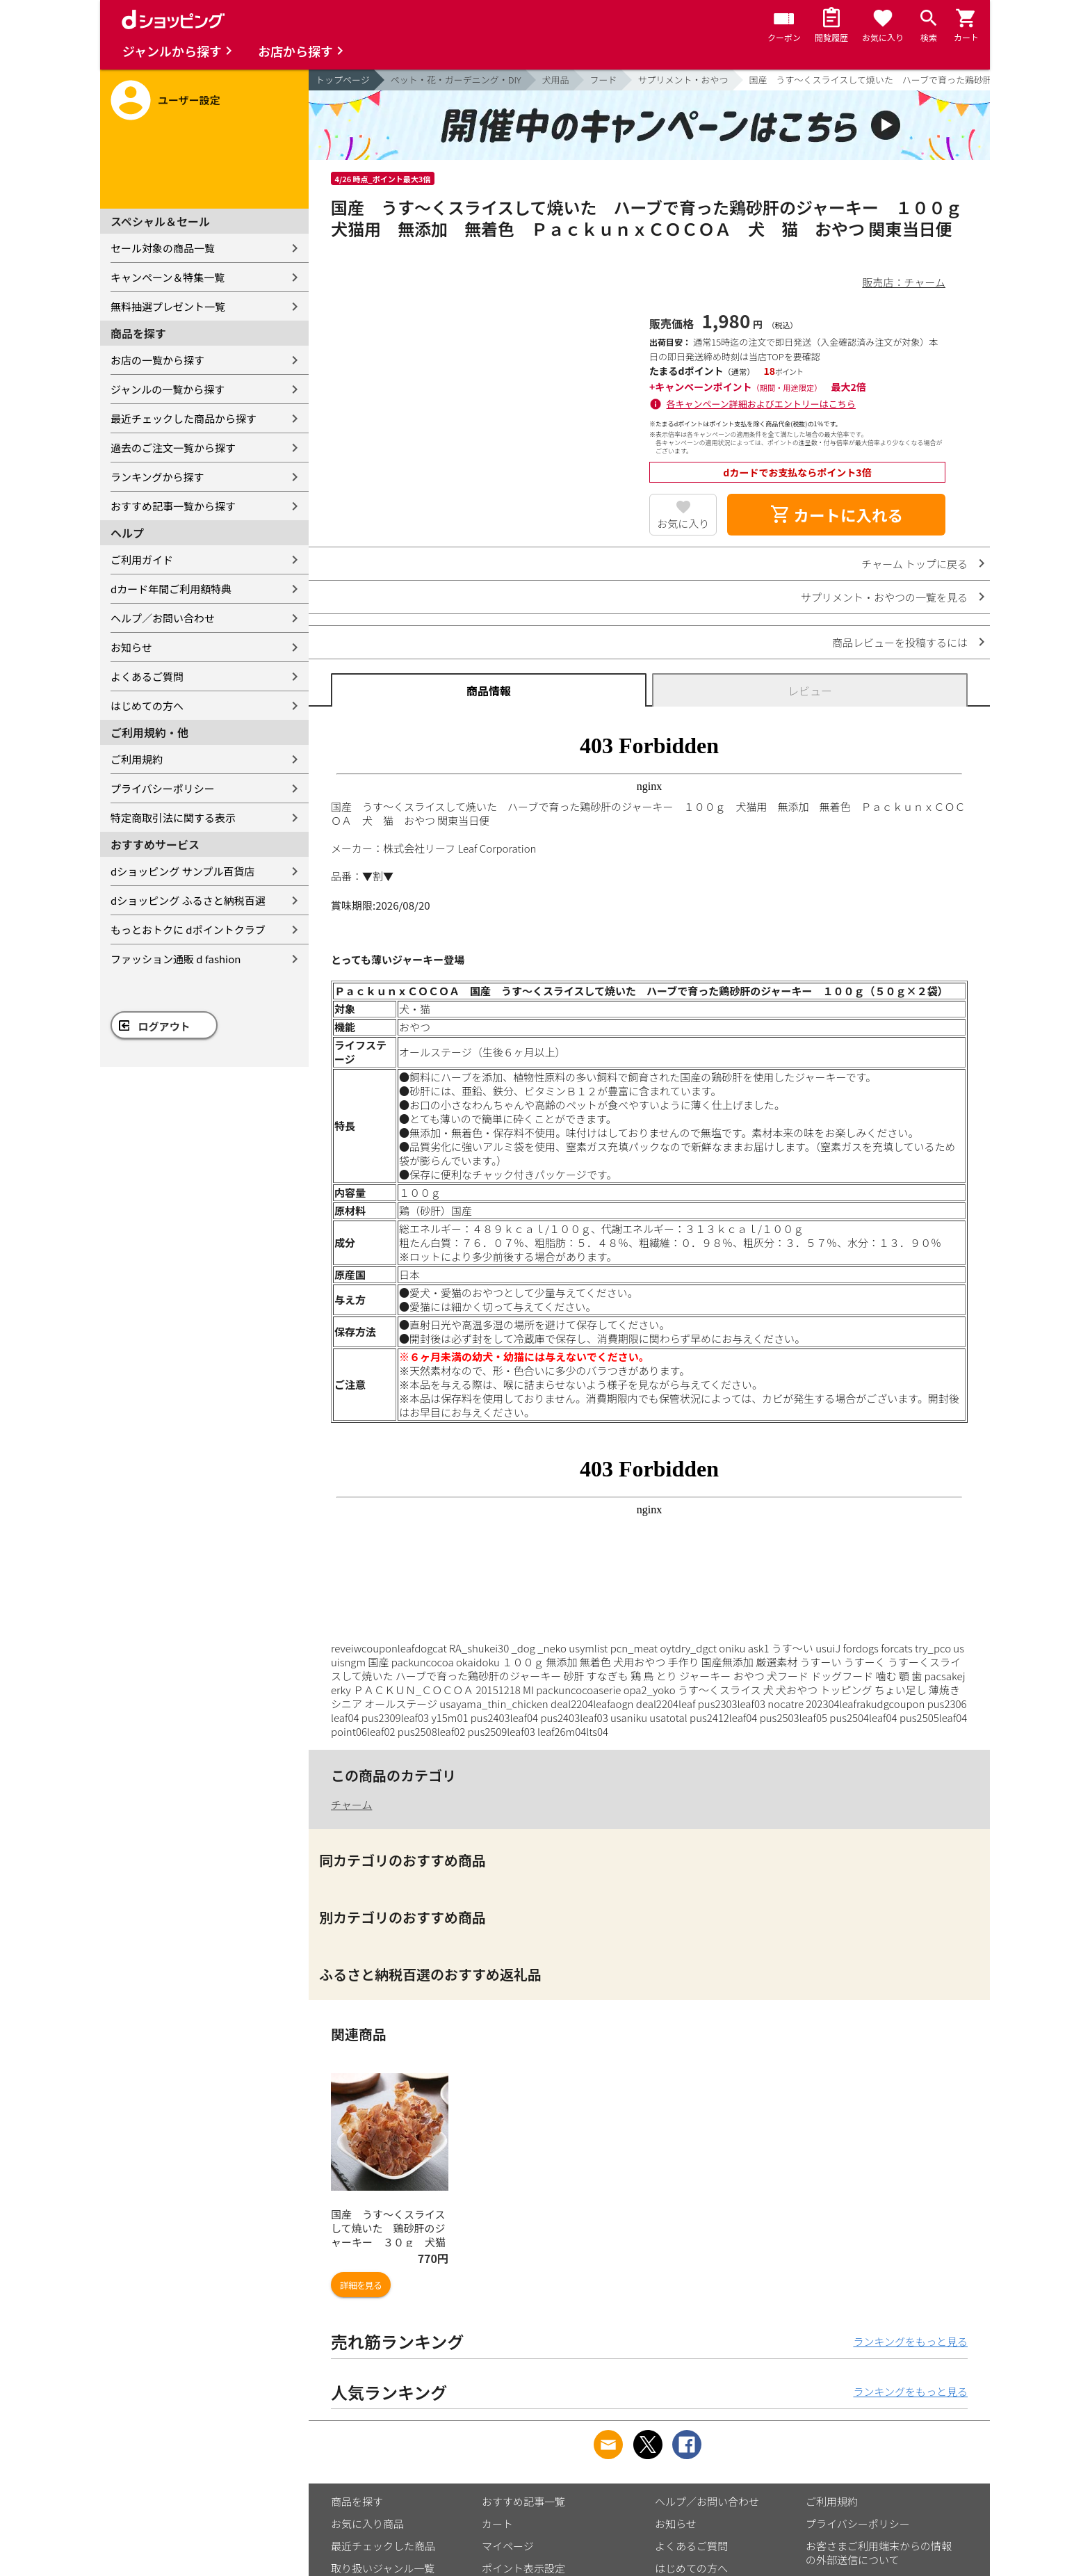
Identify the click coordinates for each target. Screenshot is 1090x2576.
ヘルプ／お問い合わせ (163, 618)
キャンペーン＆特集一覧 (168, 277)
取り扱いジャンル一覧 (382, 2568)
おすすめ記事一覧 (523, 2501)
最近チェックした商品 (383, 2545)
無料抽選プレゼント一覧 (168, 306)
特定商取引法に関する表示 (173, 817)
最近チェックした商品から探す (184, 418)
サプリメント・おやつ (683, 79)
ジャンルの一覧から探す (168, 389)
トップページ (343, 79)
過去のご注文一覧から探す (173, 447)
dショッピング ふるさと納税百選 (188, 900)
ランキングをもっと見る (910, 2341)
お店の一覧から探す (157, 360)
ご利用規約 (137, 759)
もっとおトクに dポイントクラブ (188, 929)
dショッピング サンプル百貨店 (182, 871)
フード (603, 79)
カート (497, 2523)
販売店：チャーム (904, 282)
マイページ (508, 2545)
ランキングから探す (157, 476)
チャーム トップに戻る (914, 563)
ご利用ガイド (142, 559)
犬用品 (555, 79)
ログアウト (164, 1026)
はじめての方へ (147, 705)
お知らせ (131, 647)
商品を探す (357, 2501)
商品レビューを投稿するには (900, 642)
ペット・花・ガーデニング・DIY (456, 79)
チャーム (351, 1804)
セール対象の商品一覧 (163, 248)
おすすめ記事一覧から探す (173, 506)
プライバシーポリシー (163, 788)
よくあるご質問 (147, 676)
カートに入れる (836, 514)
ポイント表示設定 (523, 2568)
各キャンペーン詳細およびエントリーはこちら (761, 403)
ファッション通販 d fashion (176, 958)
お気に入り (683, 523)
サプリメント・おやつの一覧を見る (884, 597)
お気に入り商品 (367, 2523)
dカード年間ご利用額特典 (171, 588)
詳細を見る (361, 2285)
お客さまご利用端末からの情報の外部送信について (879, 2552)
